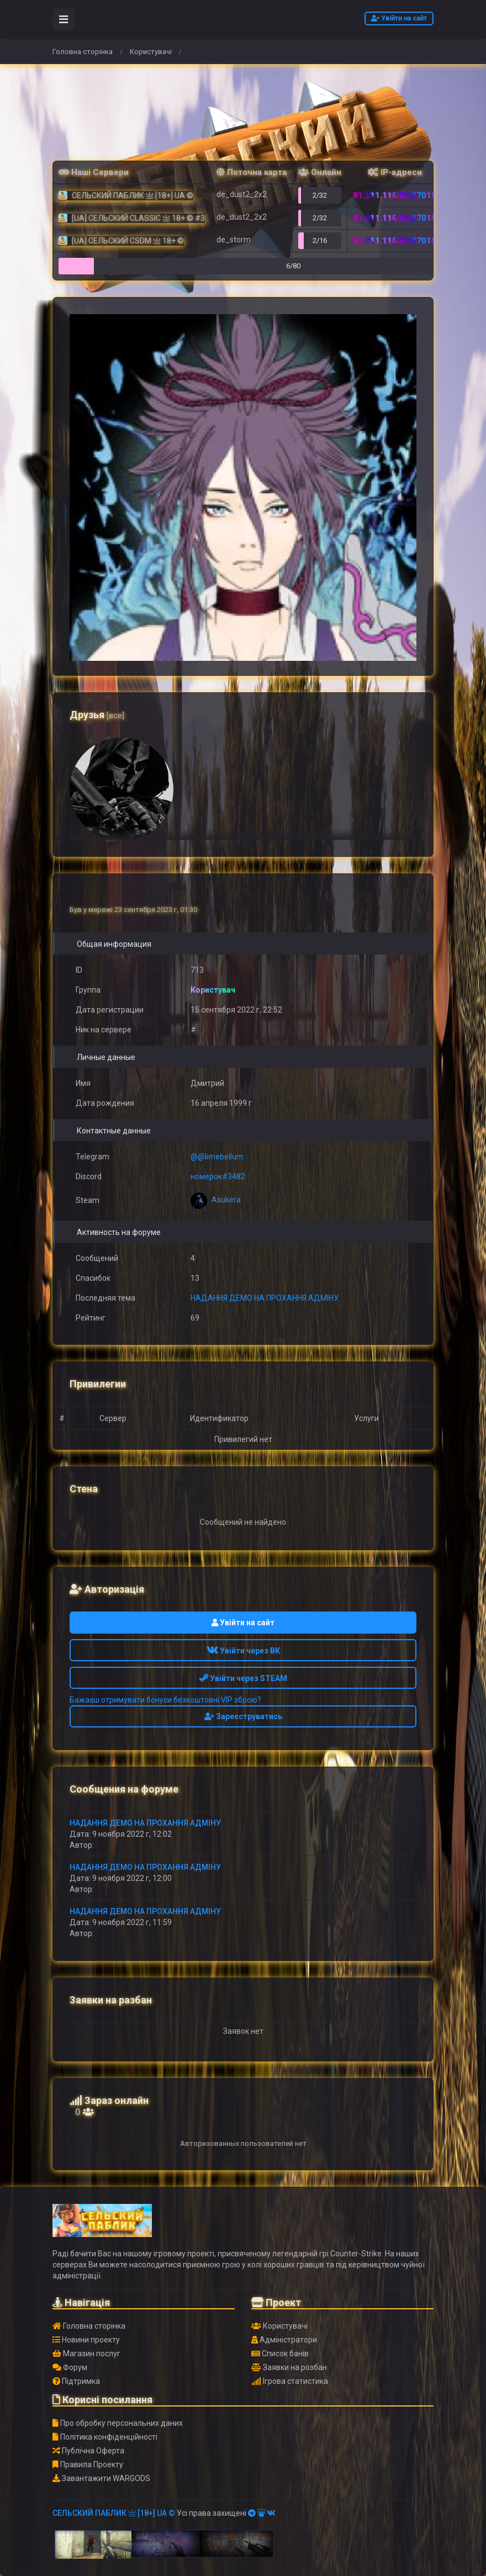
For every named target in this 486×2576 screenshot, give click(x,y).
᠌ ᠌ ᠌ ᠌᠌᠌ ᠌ (99, 1845)
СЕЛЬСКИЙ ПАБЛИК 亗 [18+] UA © (113, 2513)
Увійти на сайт (399, 18)
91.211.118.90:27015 (394, 241)
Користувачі (151, 51)
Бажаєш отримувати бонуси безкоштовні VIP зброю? (165, 1699)
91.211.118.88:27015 (394, 195)
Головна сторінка (82, 51)
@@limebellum (217, 1156)
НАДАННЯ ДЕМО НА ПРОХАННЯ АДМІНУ (265, 1298)
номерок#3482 (218, 1176)
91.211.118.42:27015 (394, 218)
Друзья (97, 714)
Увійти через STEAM (243, 1678)
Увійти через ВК (243, 1650)
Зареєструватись (243, 1716)
